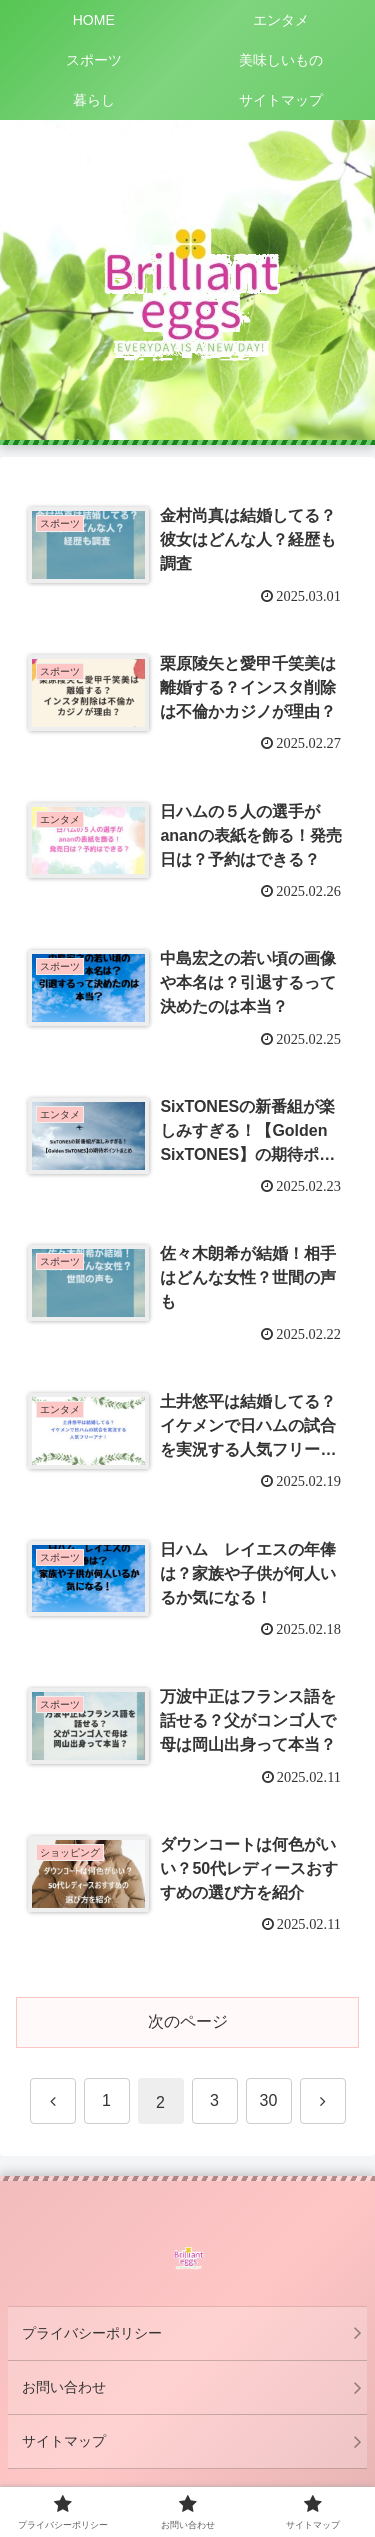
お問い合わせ (64, 2387)
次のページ (188, 2021)
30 (269, 2100)
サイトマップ (64, 2441)
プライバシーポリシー (92, 2333)
